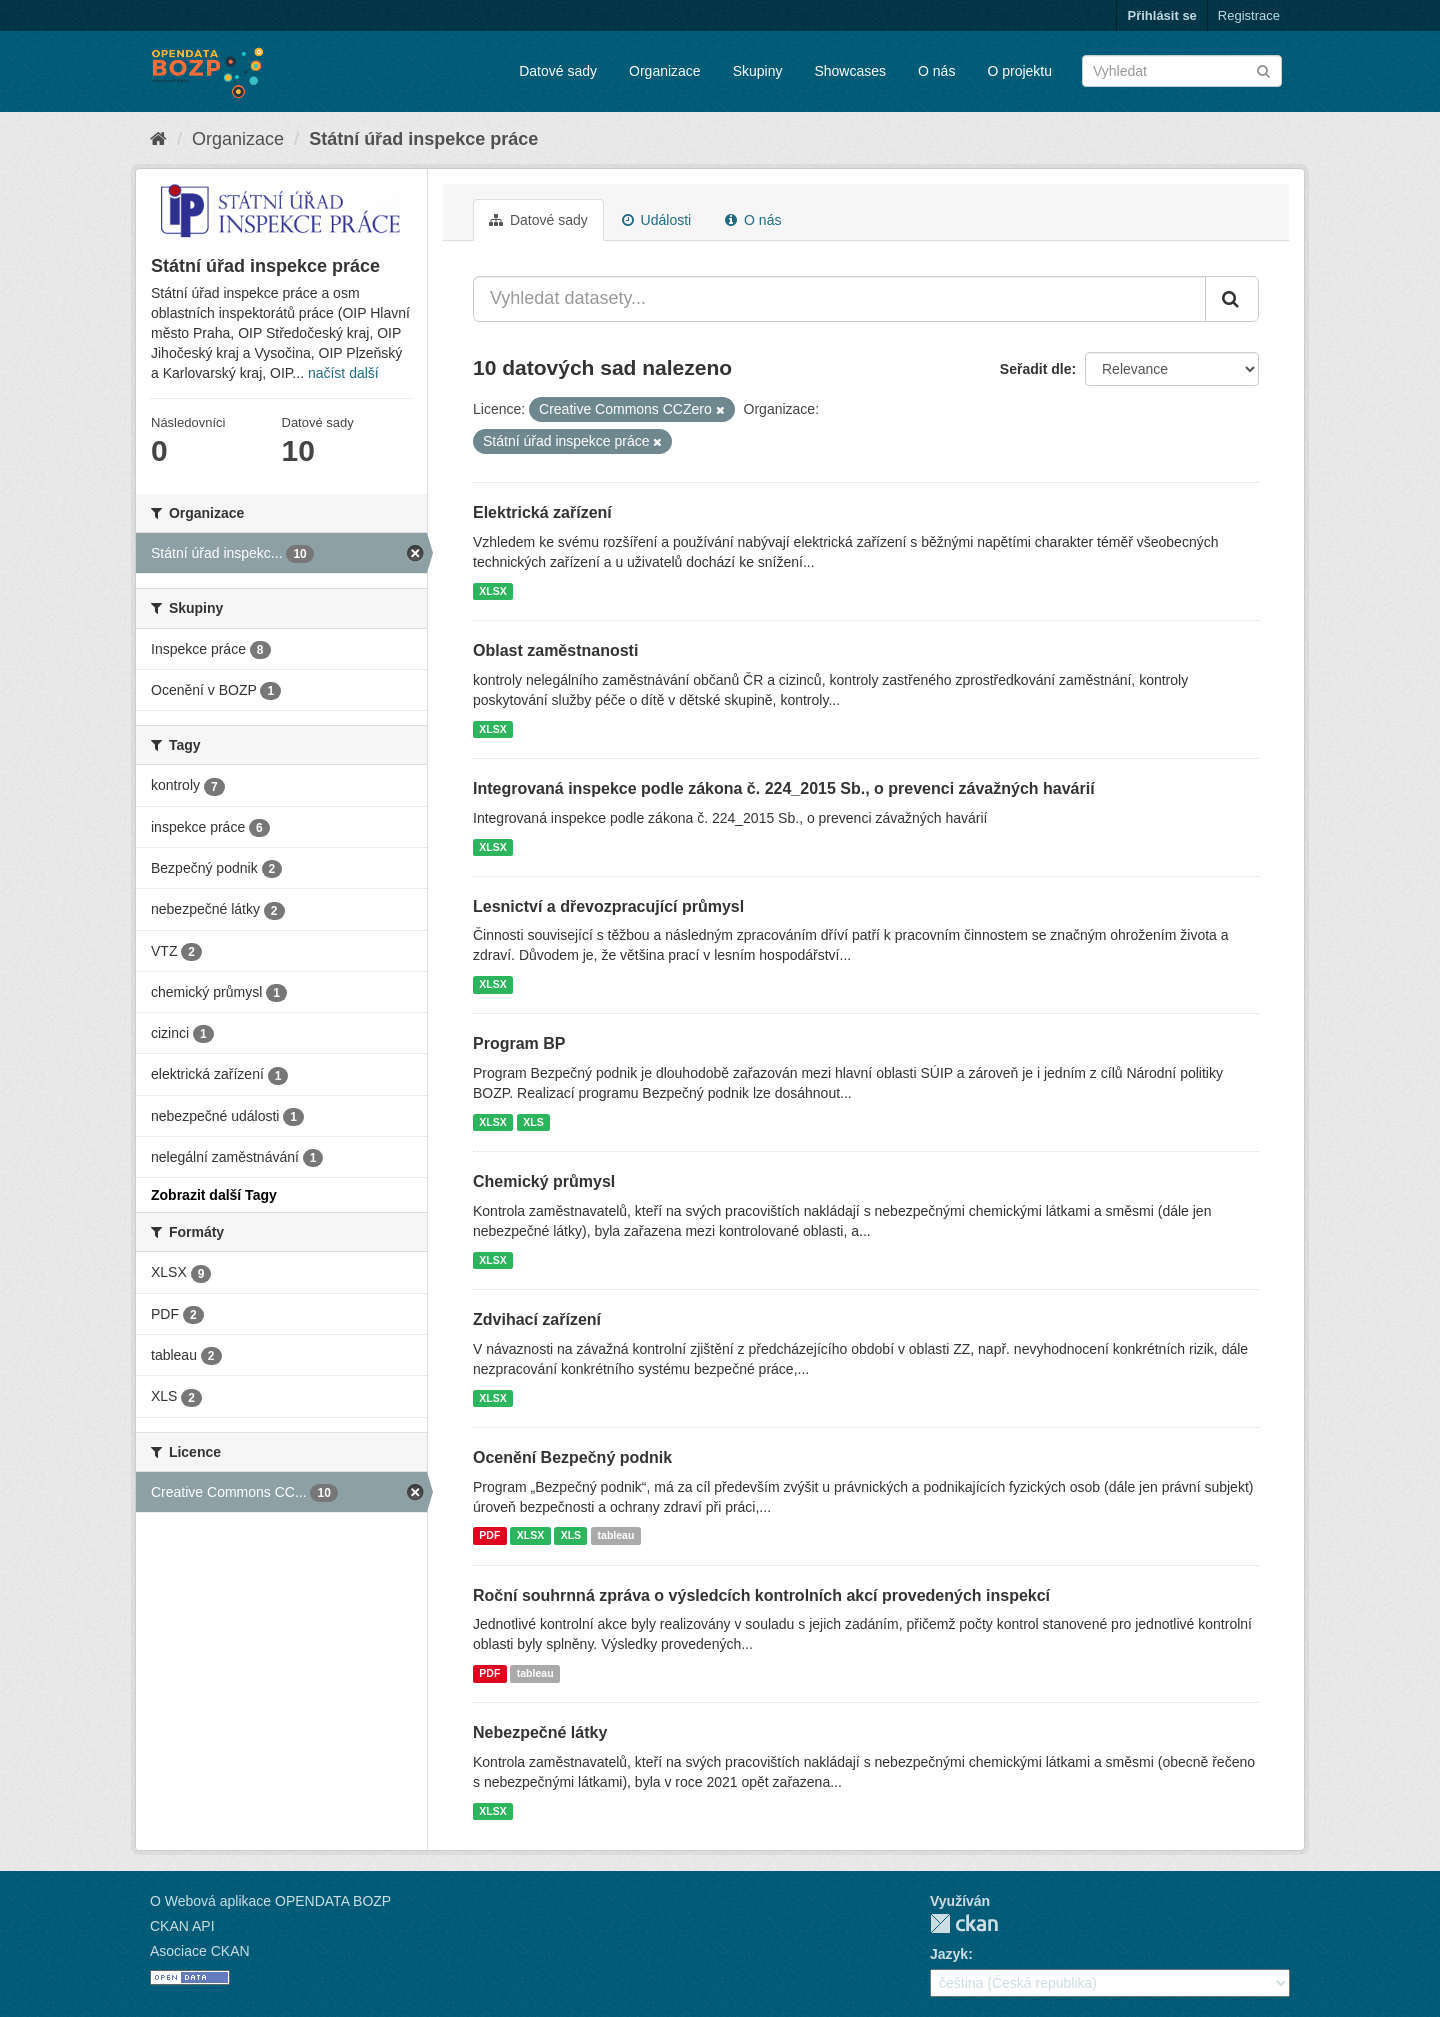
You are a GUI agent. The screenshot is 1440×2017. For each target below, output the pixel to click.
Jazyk (949, 1954)
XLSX (492, 591)
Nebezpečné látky (540, 1732)
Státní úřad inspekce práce (423, 139)
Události (656, 220)
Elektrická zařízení (542, 512)
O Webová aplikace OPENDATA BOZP (270, 1901)
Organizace (665, 71)
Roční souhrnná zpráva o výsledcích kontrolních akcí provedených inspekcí (761, 1595)
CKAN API (182, 1926)
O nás (936, 71)
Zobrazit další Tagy (214, 1195)
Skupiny (758, 71)
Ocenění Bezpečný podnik (572, 1457)
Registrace (1249, 15)
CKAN (964, 1923)
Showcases (850, 71)
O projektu (1019, 71)
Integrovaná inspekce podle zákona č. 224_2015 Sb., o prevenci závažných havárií (784, 788)
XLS (533, 1122)
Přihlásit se (1161, 15)
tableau (616, 1536)
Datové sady (558, 71)
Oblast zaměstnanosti (555, 650)
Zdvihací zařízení (537, 1319)
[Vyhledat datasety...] (839, 299)
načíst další (343, 373)
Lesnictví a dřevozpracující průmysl (608, 906)
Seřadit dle (1036, 369)
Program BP (519, 1043)
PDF (489, 1536)
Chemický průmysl (544, 1181)
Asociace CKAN (200, 1951)
